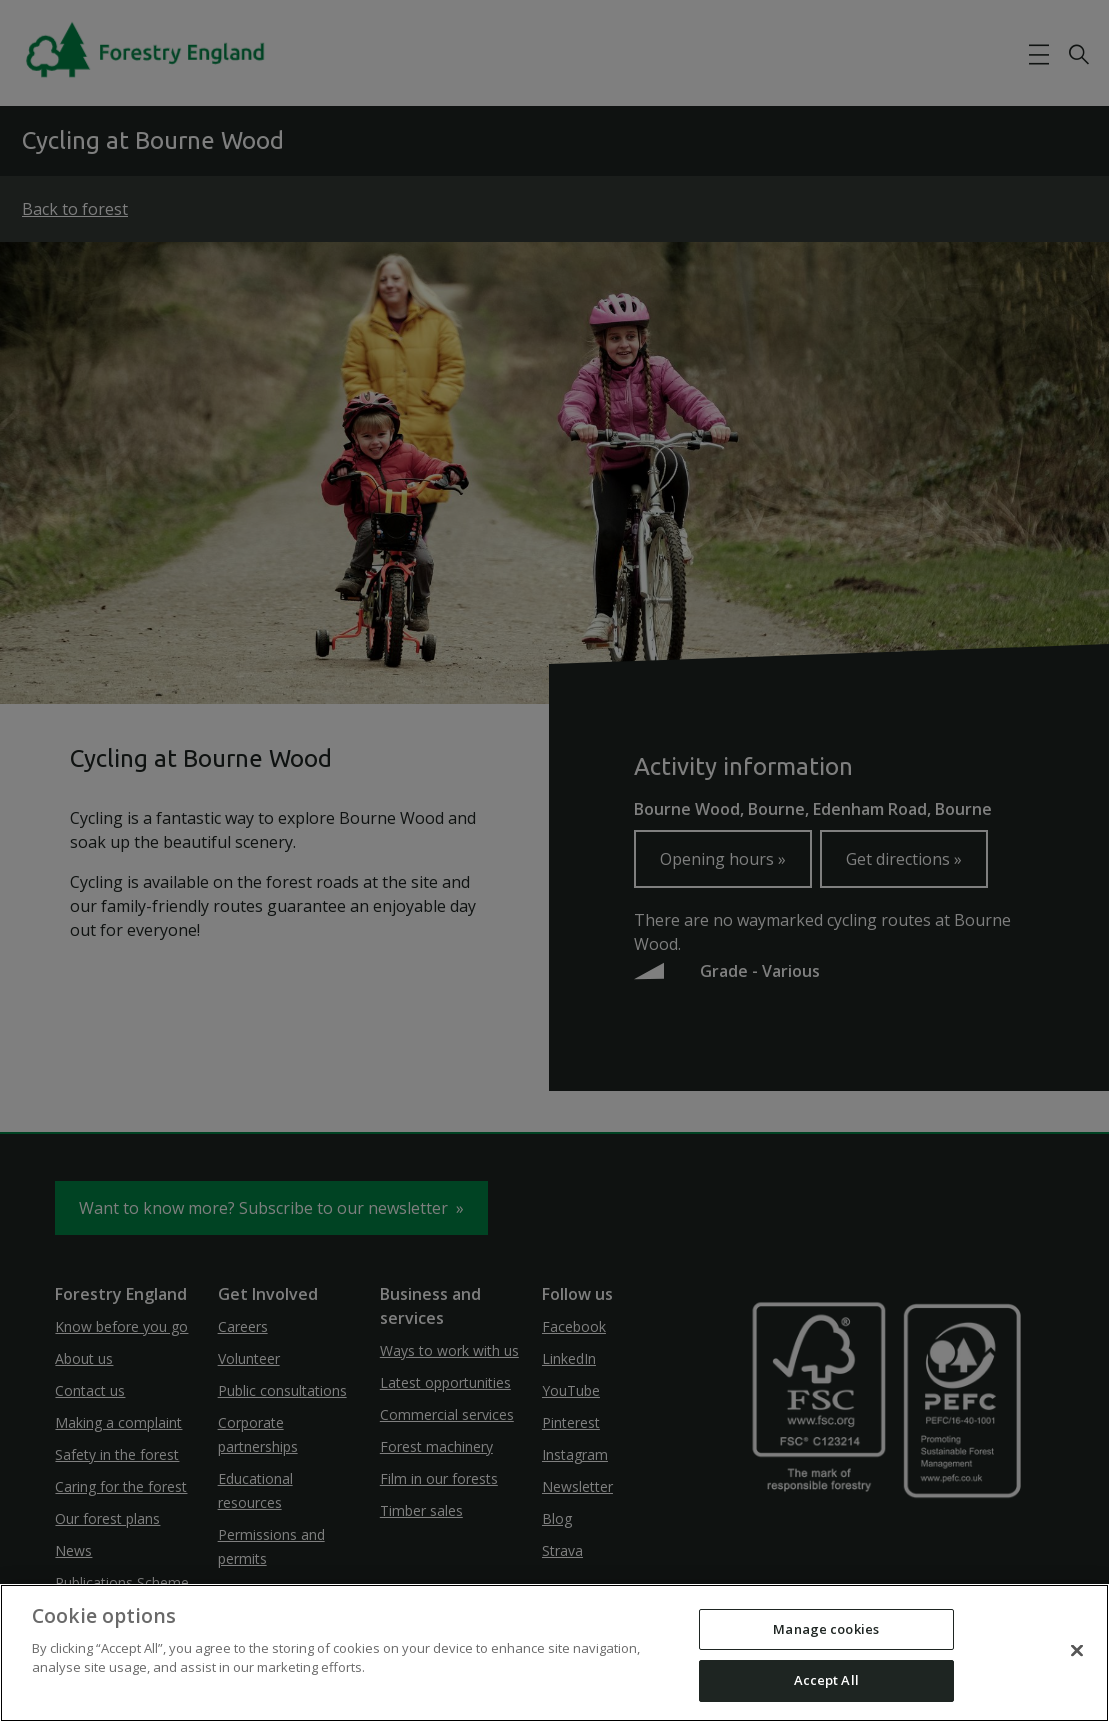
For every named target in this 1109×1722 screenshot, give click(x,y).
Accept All (826, 1680)
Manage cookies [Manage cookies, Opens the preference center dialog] (826, 1629)
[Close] (1077, 1650)
